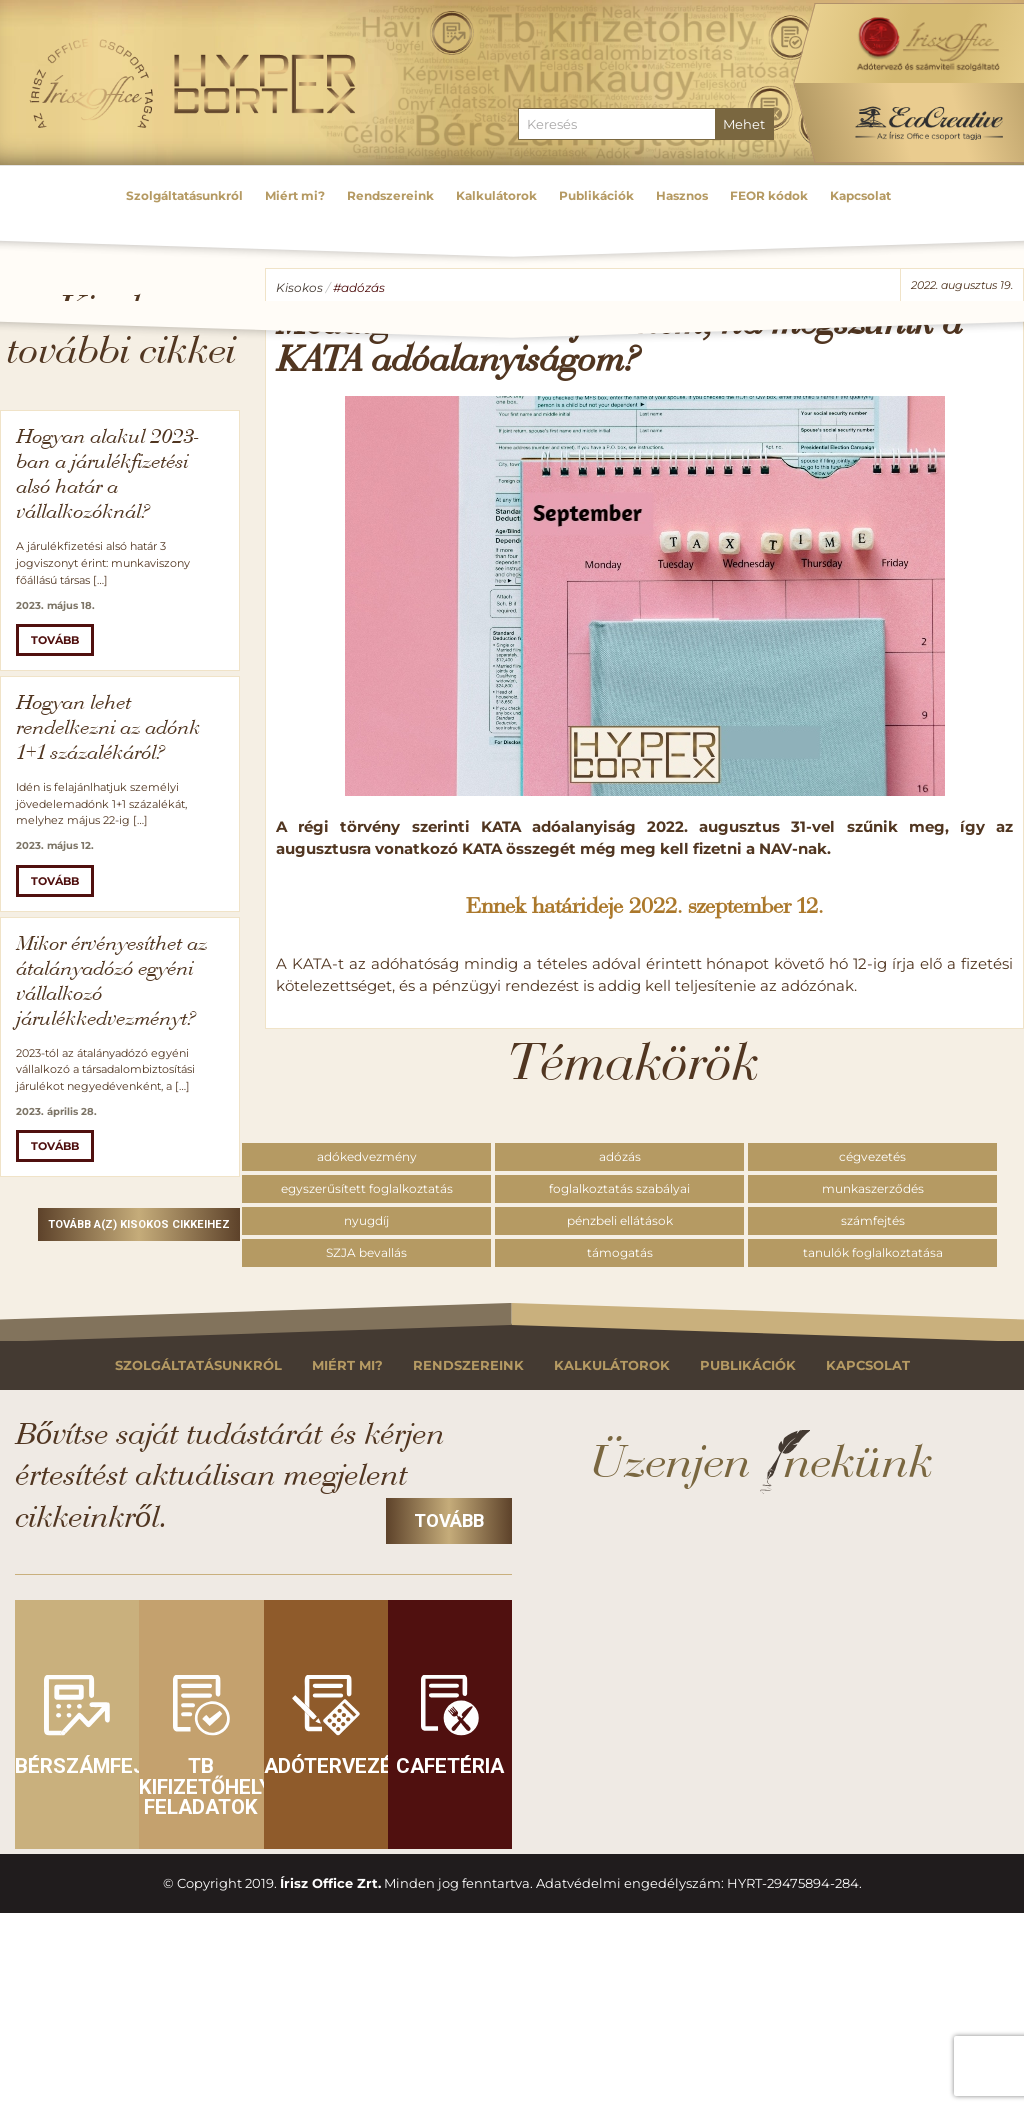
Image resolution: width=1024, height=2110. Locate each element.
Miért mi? (347, 1365)
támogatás (620, 1252)
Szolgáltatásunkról (198, 1365)
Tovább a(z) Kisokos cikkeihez (139, 1224)
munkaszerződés (873, 1188)
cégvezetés (872, 1156)
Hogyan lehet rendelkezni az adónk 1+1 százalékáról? (108, 729)
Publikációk (748, 1365)
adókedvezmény (367, 1156)
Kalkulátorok (612, 1365)
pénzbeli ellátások (620, 1220)
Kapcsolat (868, 1365)
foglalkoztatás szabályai (619, 1188)
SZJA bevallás (366, 1252)
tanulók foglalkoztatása (873, 1252)
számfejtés (873, 1220)
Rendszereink (468, 1365)
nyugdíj (366, 1220)
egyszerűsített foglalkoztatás (367, 1188)
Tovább (55, 640)
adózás (620, 1156)
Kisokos (299, 287)
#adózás (359, 287)
